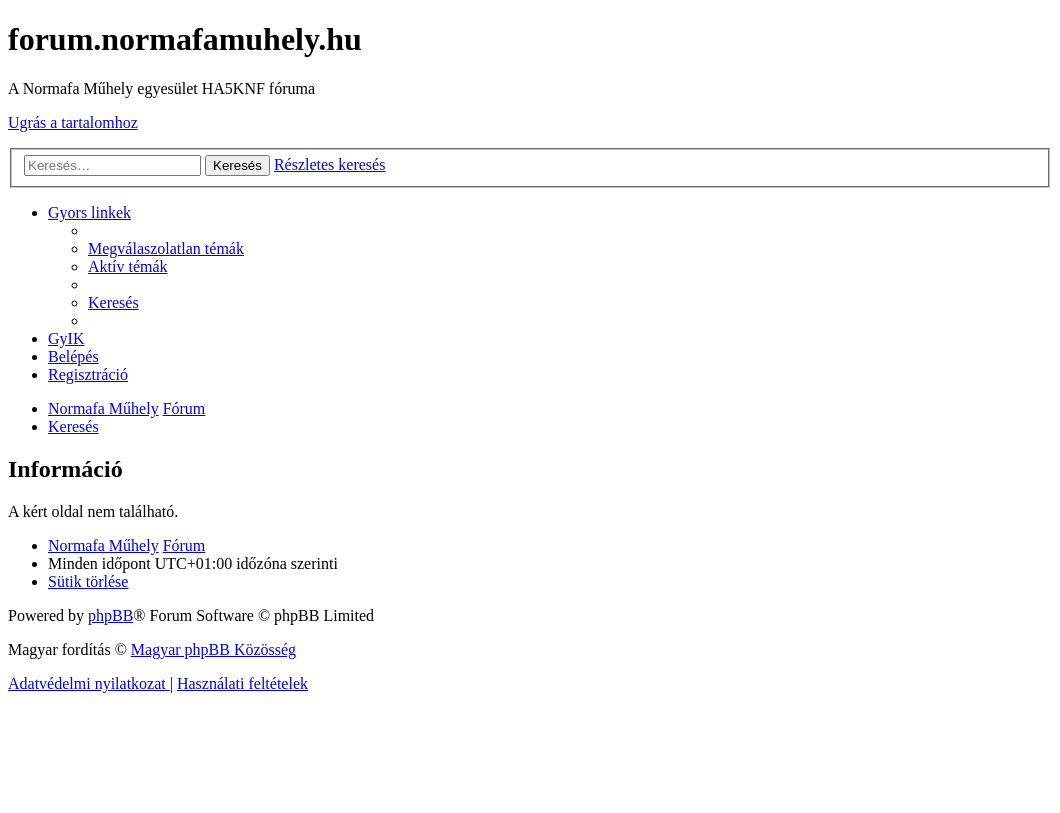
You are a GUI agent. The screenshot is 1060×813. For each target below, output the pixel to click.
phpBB (110, 615)
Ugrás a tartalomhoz (73, 122)
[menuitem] (166, 248)
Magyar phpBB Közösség (213, 649)
